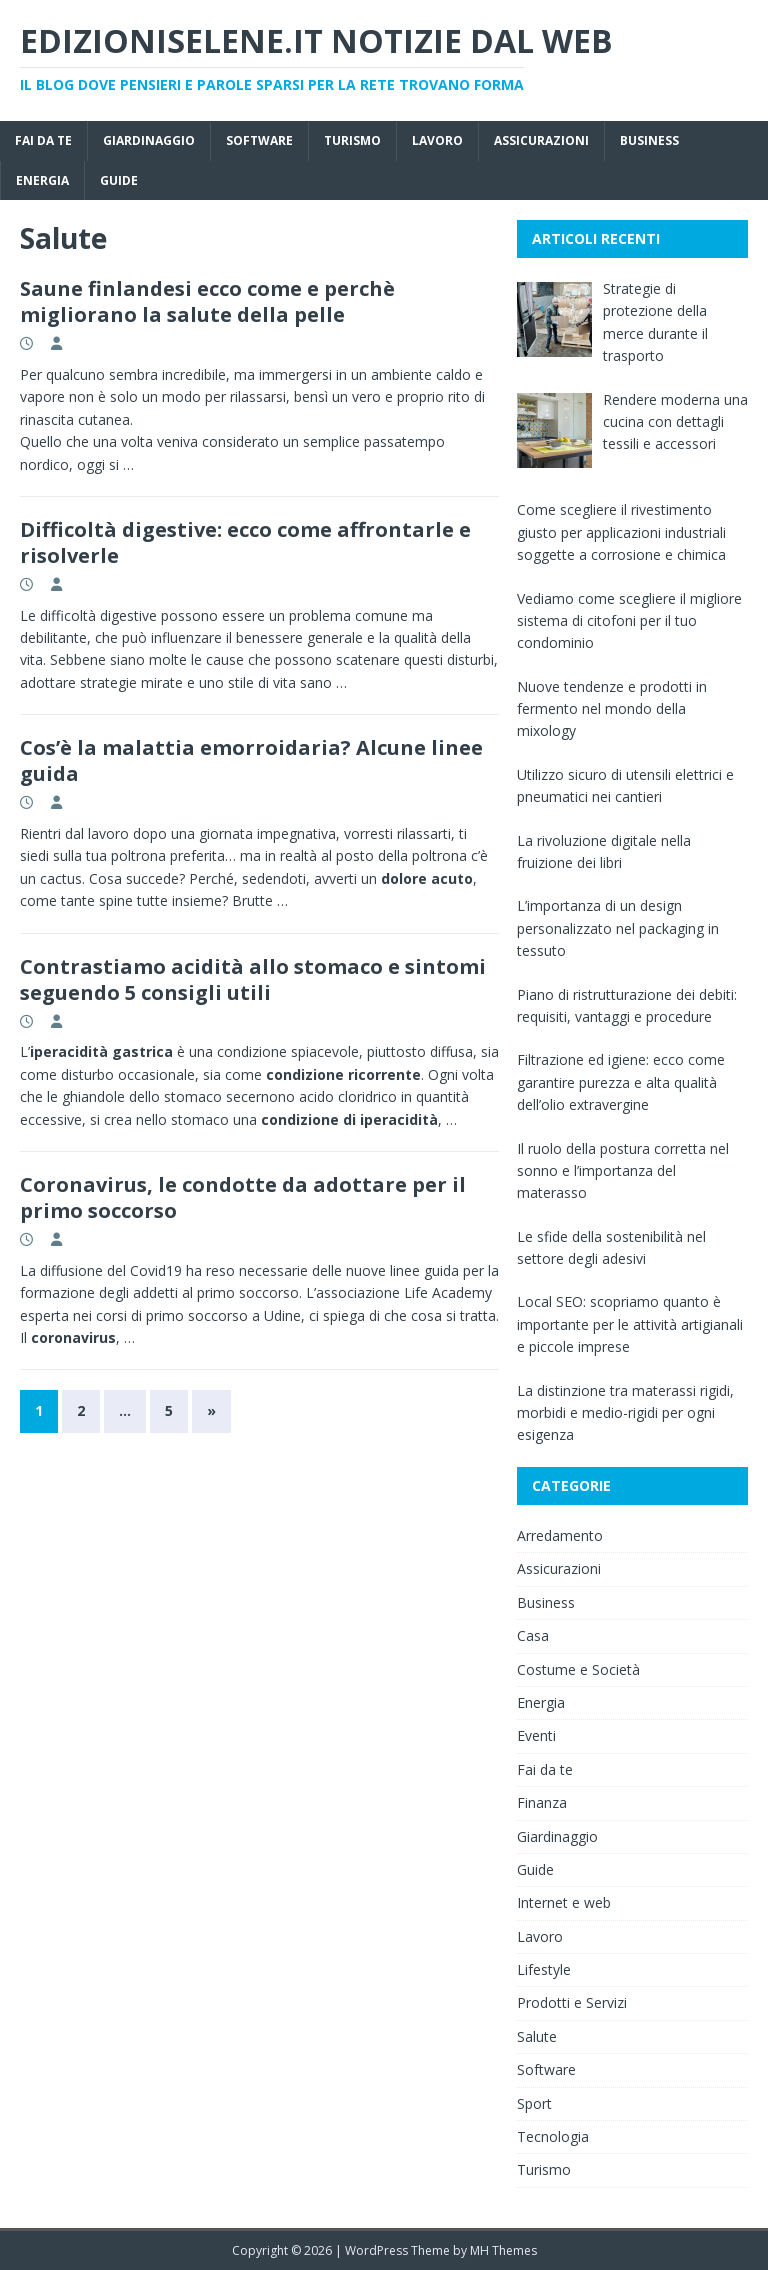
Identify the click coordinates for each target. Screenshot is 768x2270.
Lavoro (437, 140)
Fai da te (43, 140)
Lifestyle (544, 1969)
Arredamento (560, 1535)
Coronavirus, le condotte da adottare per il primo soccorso (243, 1197)
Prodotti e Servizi (572, 2002)
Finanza (542, 1802)
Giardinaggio (149, 140)
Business (649, 140)
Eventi (536, 1735)
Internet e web (564, 1902)
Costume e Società (578, 1669)
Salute (537, 2036)
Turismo (352, 140)
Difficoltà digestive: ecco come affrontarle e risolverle (245, 542)
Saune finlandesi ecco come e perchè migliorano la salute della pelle (207, 301)
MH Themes (503, 2250)
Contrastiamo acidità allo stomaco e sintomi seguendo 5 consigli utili (253, 979)
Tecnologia (553, 2136)
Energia (42, 180)
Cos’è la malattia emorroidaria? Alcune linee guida (251, 760)
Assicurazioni (541, 140)
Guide (119, 180)
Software (259, 140)
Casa (533, 1635)
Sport (534, 2103)
